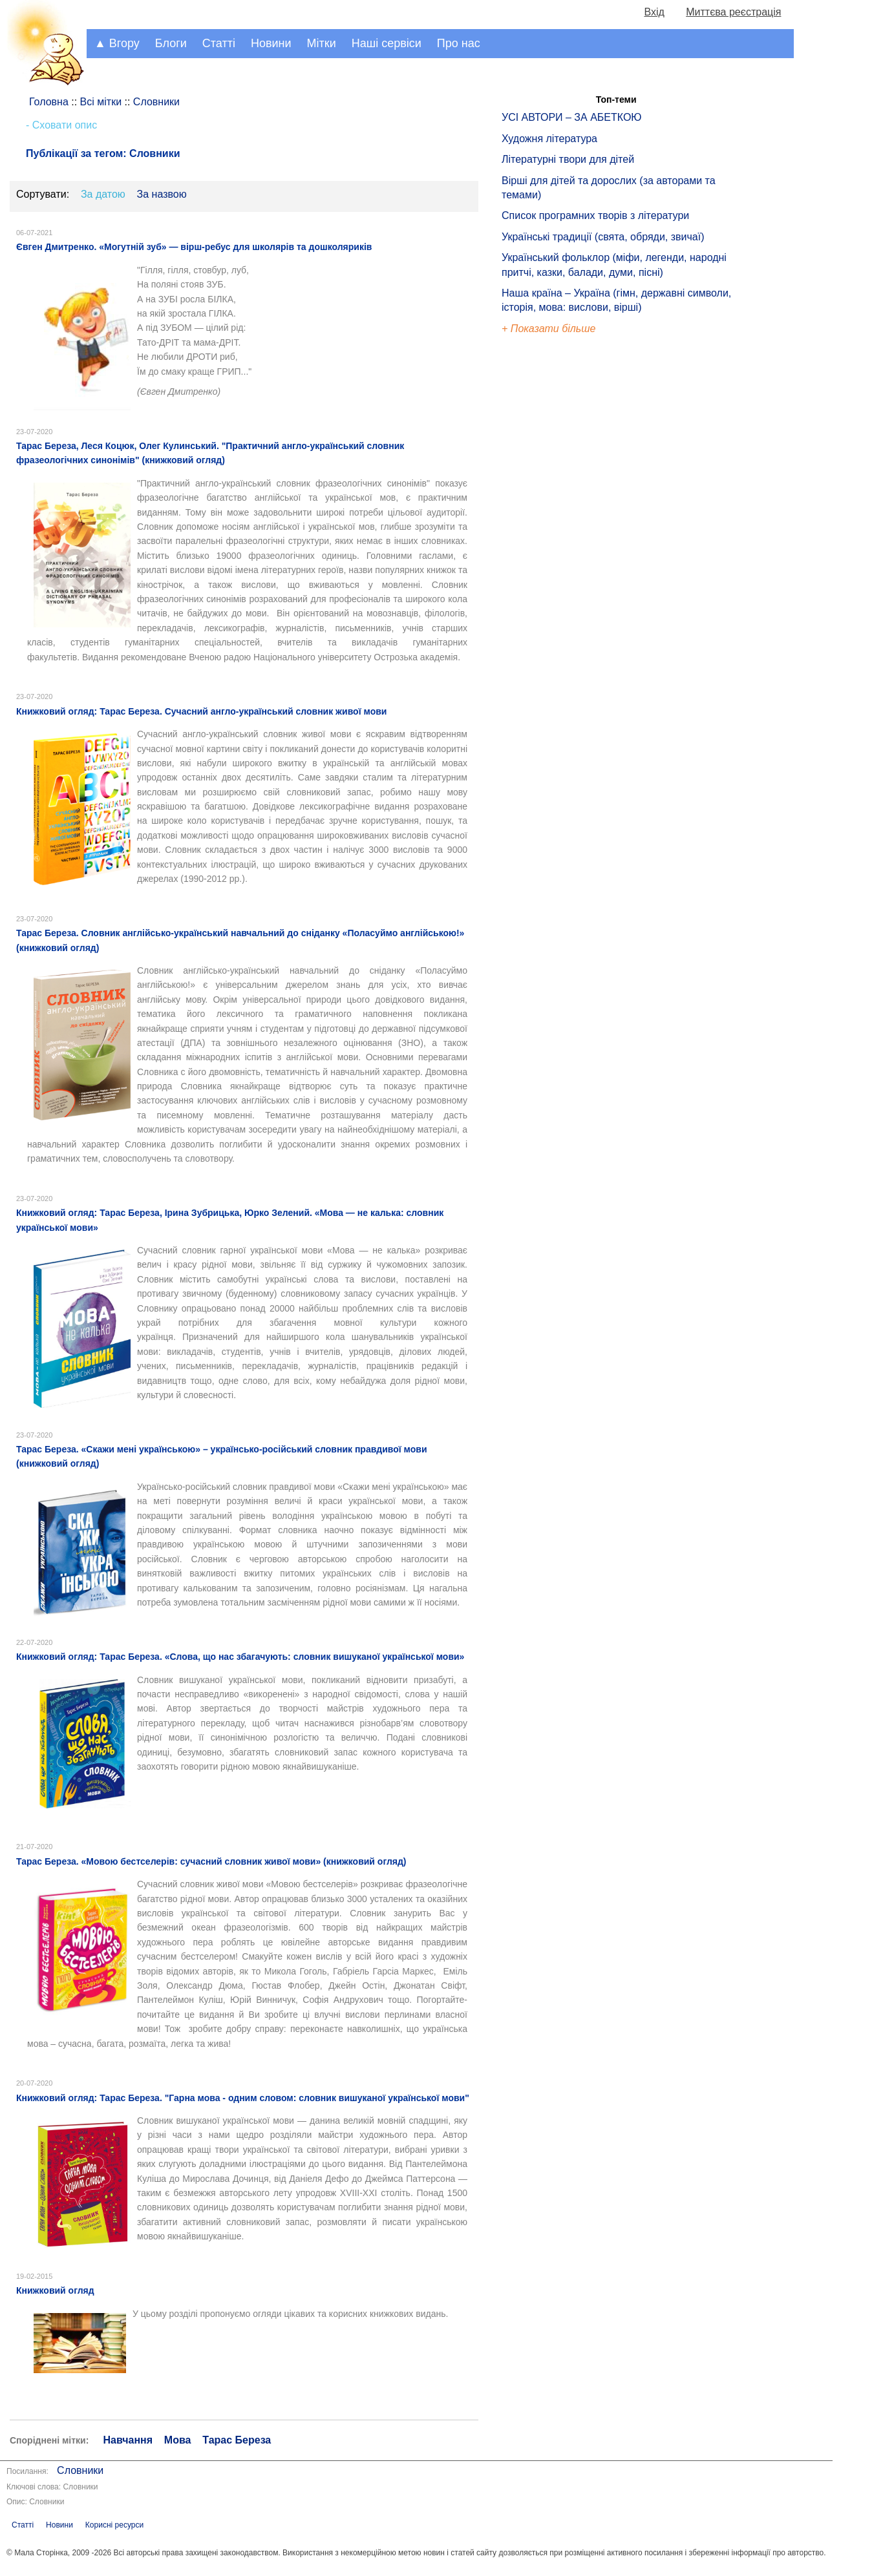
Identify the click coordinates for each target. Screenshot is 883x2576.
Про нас (458, 43)
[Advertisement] (561, 555)
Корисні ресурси (114, 2524)
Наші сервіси (386, 43)
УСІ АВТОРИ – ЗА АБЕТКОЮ (572, 117)
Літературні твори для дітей (568, 159)
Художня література (549, 138)
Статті (218, 43)
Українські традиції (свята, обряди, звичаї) (603, 236)
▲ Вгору (117, 43)
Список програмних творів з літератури (595, 215)
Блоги (171, 43)
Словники (80, 2470)
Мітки (321, 43)
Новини (271, 43)
